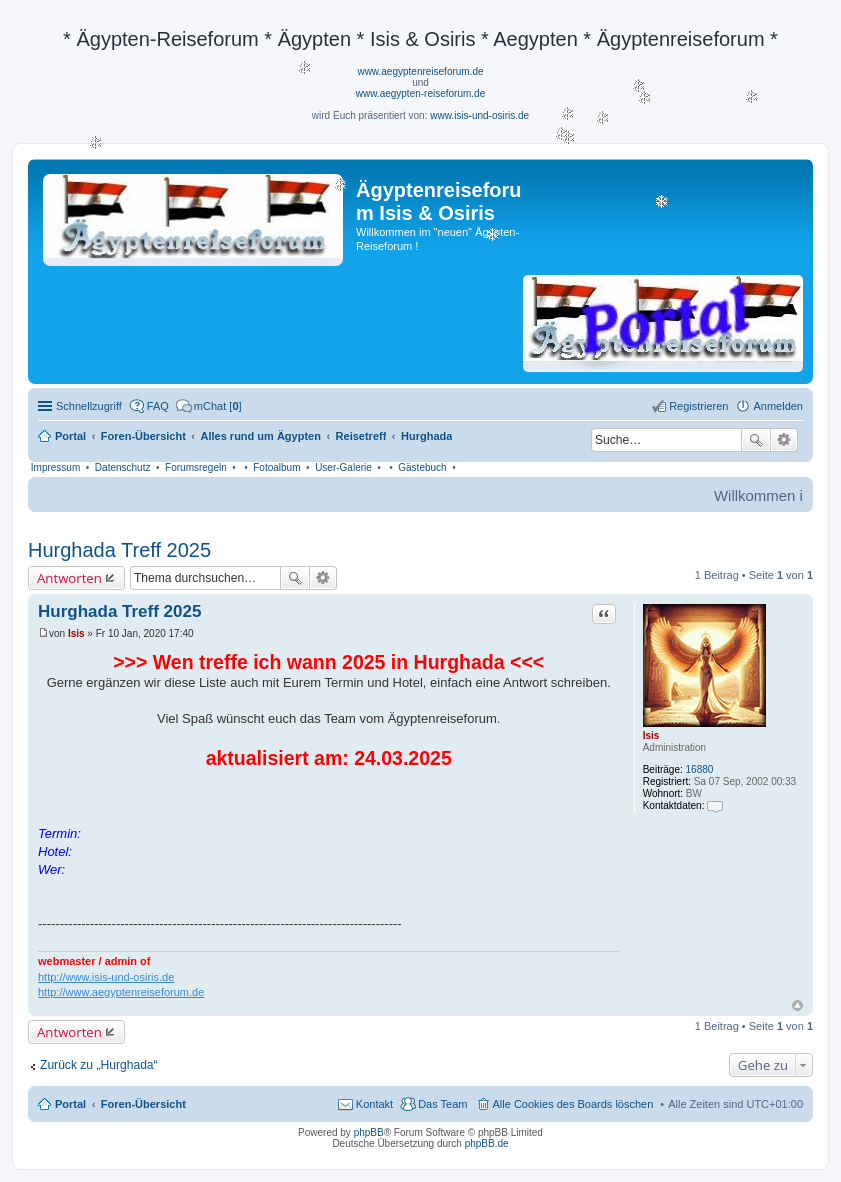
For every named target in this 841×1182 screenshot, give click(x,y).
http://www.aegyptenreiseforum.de (121, 992)
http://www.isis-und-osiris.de (106, 977)
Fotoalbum (276, 467)
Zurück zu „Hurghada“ (99, 1065)
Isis (651, 735)
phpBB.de (487, 1143)
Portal (70, 436)
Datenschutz (123, 467)
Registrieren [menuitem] (698, 406)
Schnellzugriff (89, 406)
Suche (756, 440)
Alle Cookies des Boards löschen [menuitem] (573, 1104)
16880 (700, 769)
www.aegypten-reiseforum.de (421, 93)
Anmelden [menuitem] (778, 406)
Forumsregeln (196, 467)
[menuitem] (209, 406)
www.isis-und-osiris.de (479, 115)
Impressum (55, 467)
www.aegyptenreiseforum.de (420, 71)
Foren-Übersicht (143, 1104)
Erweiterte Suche (784, 440)
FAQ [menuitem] (158, 406)
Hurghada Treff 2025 (119, 550)
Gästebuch (422, 467)
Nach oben (797, 1005)
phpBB (369, 1132)
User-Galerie (343, 467)
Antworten (69, 578)
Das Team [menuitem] (442, 1104)
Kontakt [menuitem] (374, 1104)
